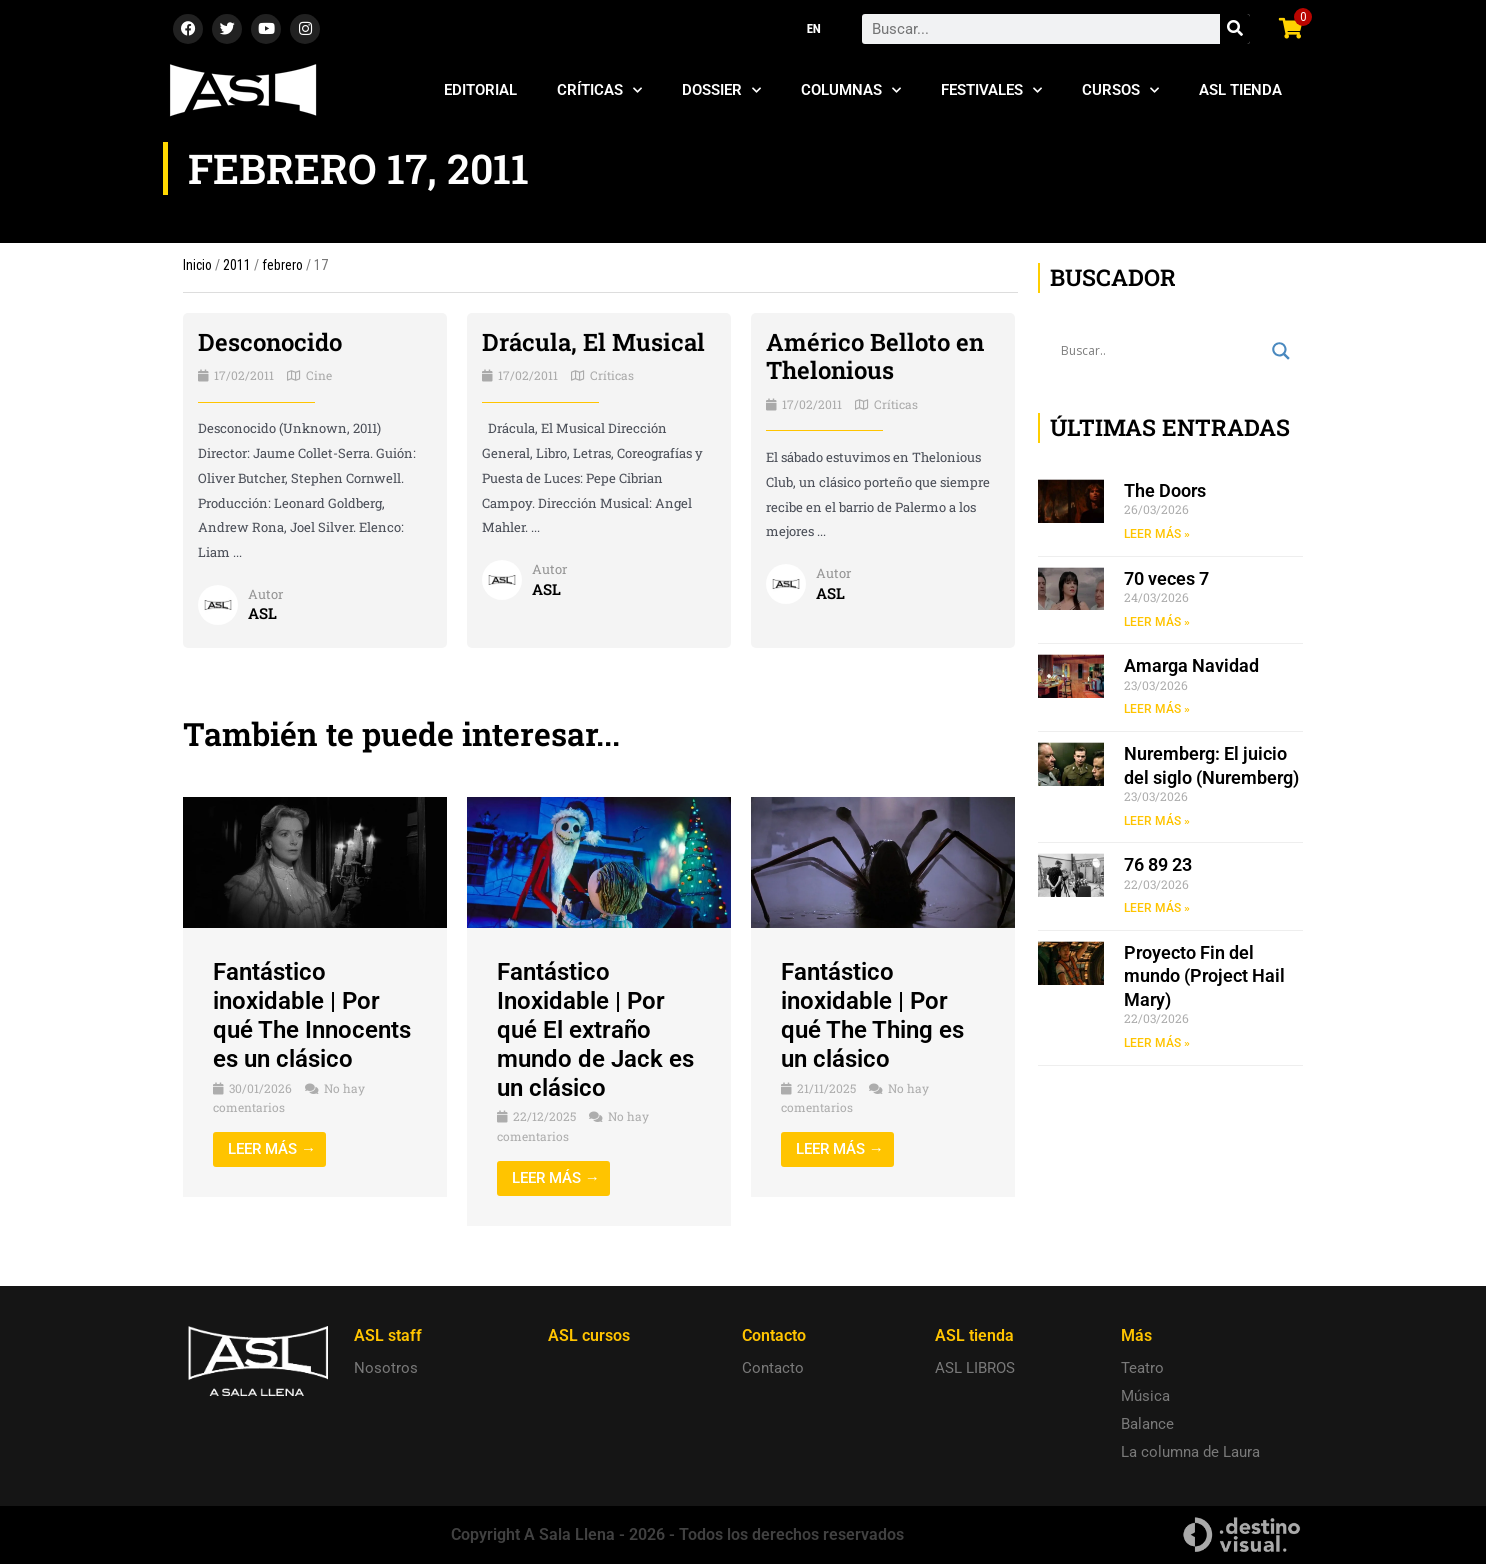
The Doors (1165, 490)
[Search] (1235, 29)
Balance (1147, 1424)
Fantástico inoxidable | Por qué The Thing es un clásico (872, 1015)
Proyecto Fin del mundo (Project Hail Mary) (1204, 976)
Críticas (599, 90)
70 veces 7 (1166, 578)
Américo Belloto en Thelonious (875, 356)
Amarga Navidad (1191, 665)
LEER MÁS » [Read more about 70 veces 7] (1157, 622)
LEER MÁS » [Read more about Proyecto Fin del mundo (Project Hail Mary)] (1157, 1043)
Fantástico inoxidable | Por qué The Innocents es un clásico (312, 1015)
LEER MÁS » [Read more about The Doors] (1157, 534)
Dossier (721, 90)
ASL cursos (589, 1335)
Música (1145, 1396)
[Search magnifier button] (1281, 351)
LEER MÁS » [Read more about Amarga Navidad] (1157, 709)
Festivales (991, 90)
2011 (237, 265)
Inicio (197, 265)
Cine (319, 375)
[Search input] (1161, 351)
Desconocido (270, 342)
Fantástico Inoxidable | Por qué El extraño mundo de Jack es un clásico (595, 1029)
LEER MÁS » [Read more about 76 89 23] (1157, 908)
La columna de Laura (1190, 1452)
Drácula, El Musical (593, 342)
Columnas (851, 90)
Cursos (1120, 90)
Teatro (1142, 1368)
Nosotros (386, 1368)
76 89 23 (1158, 864)
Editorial (480, 90)
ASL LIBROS (975, 1368)
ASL (262, 613)
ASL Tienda (1240, 90)
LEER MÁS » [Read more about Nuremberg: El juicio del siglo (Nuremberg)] (1157, 821)
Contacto (773, 1368)
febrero (282, 265)
